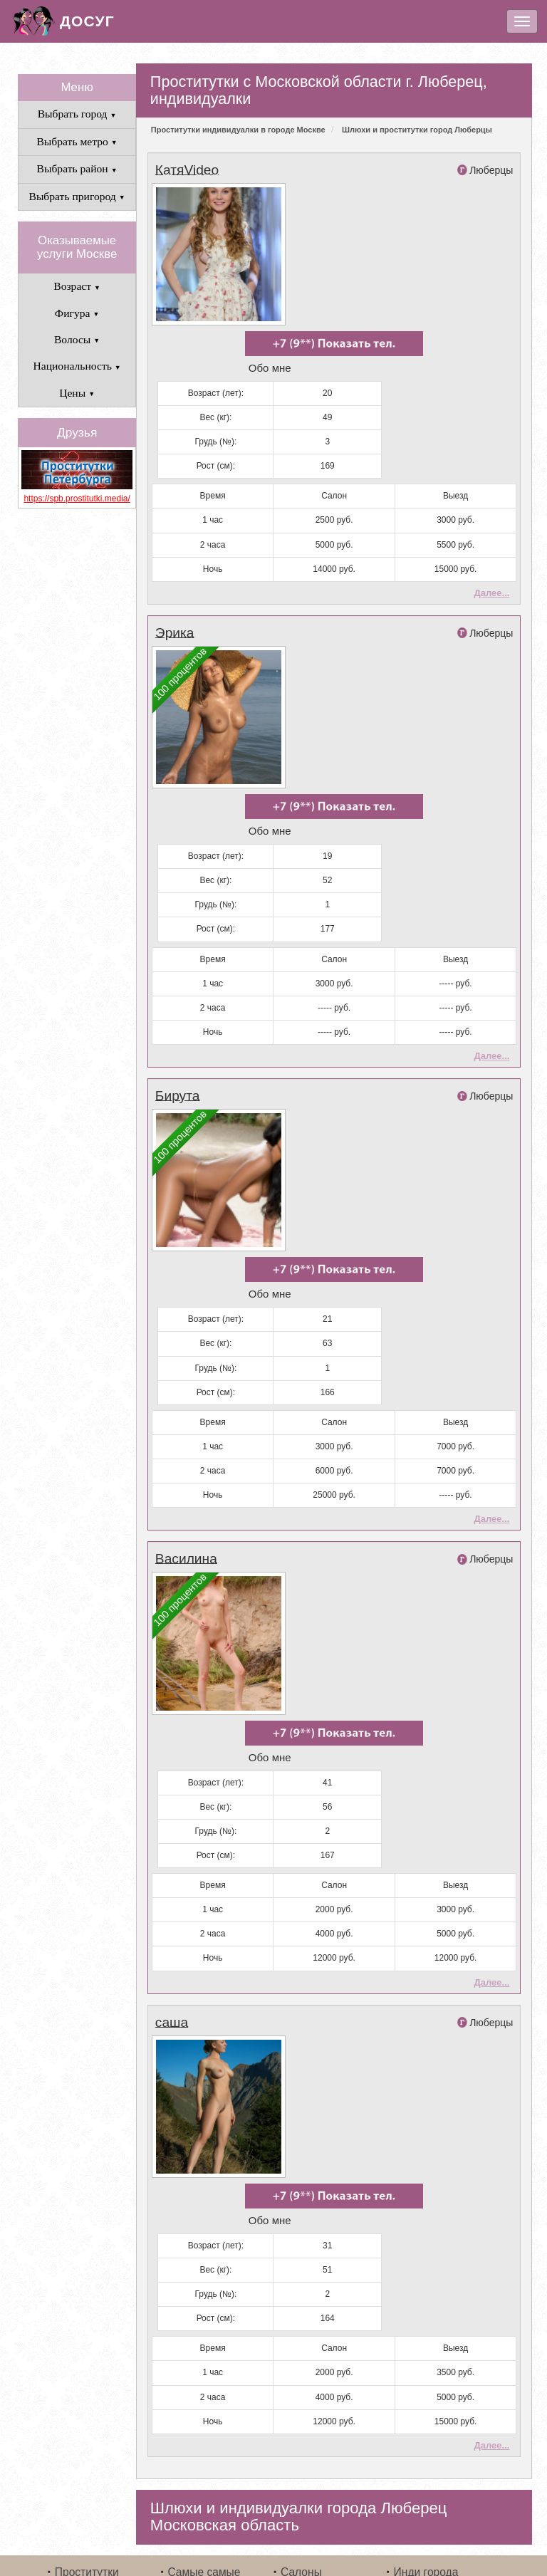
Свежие (75, 2516)
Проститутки (87, 2497)
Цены (77, 393)
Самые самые (203, 2497)
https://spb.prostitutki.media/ (77, 499)
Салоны (301, 2497)
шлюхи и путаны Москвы (381, 2546)
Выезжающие (202, 2516)
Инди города (426, 2497)
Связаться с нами (326, 2516)
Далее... (491, 578)
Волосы (77, 339)
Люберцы (491, 170)
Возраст (76, 286)
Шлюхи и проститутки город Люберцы (417, 129)
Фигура (77, 313)
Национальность (76, 366)
